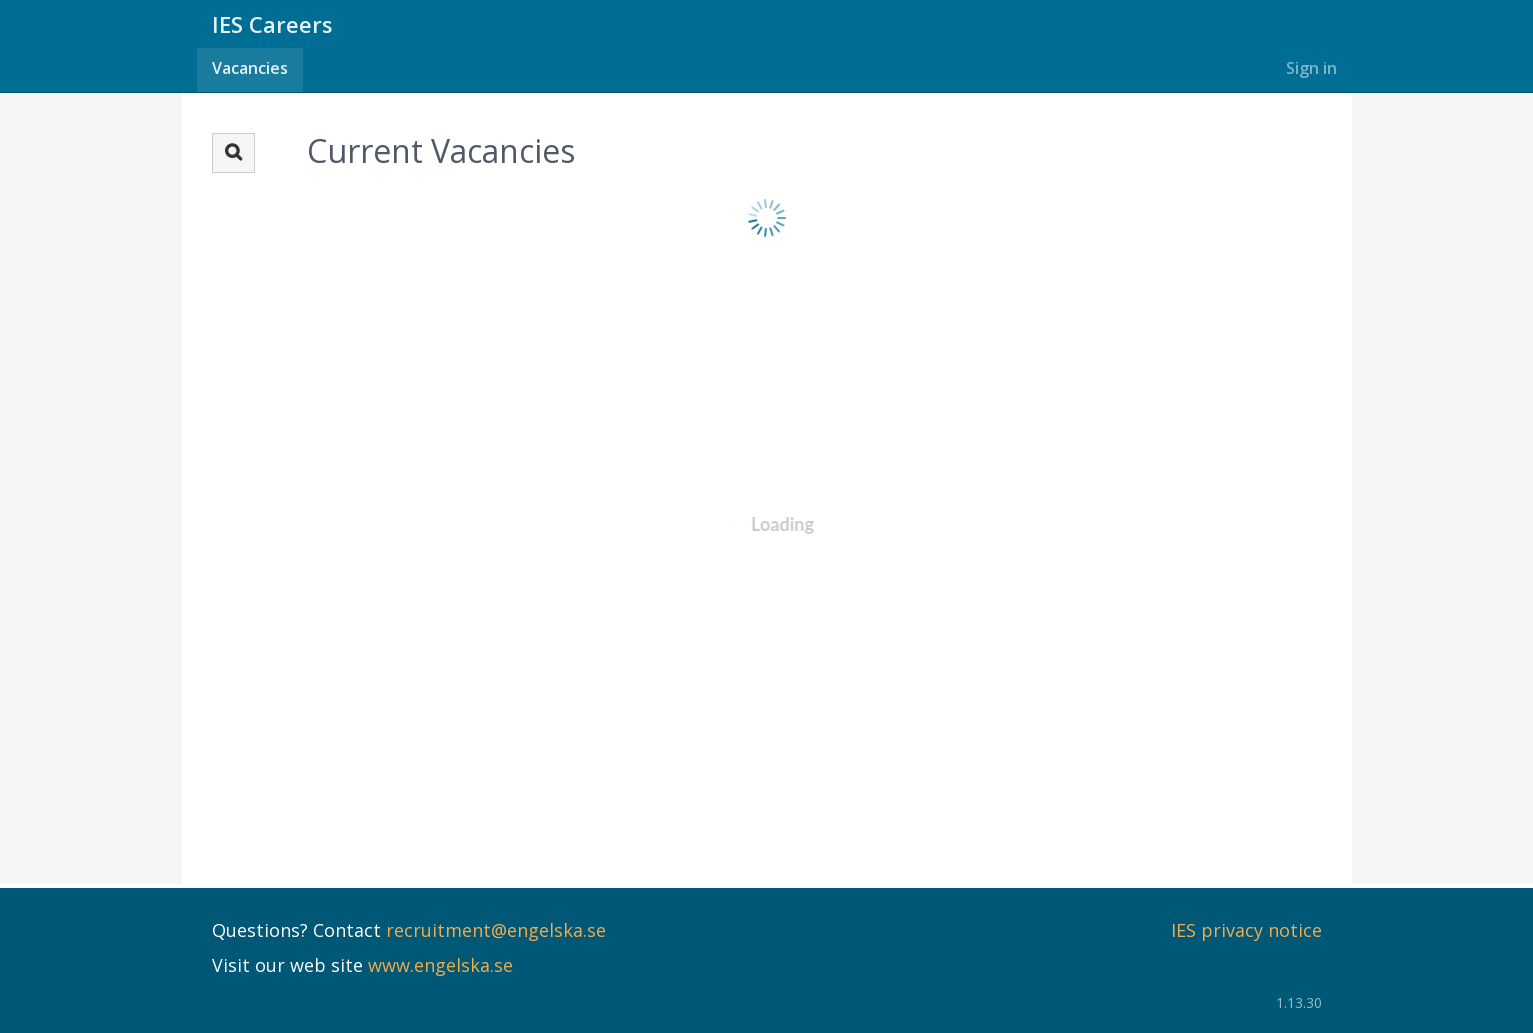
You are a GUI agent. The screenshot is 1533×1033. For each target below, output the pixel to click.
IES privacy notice (1246, 930)
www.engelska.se (440, 965)
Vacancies (250, 68)
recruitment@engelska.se (496, 930)
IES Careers (272, 24)
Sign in (1311, 68)
